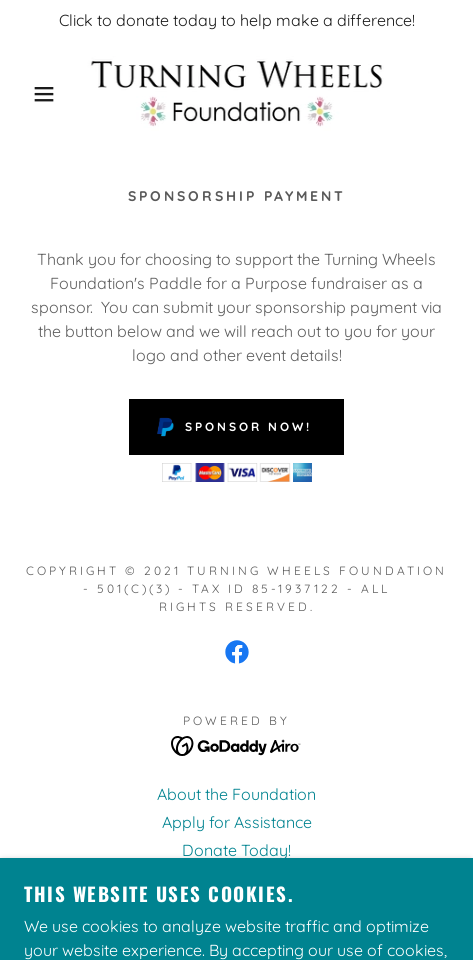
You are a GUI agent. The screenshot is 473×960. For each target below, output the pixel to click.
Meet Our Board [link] (236, 878)
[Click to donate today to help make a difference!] (236, 20)
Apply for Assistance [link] (237, 822)
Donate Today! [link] (236, 850)
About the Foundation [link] (236, 794)
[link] (236, 93)
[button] (34, 94)
